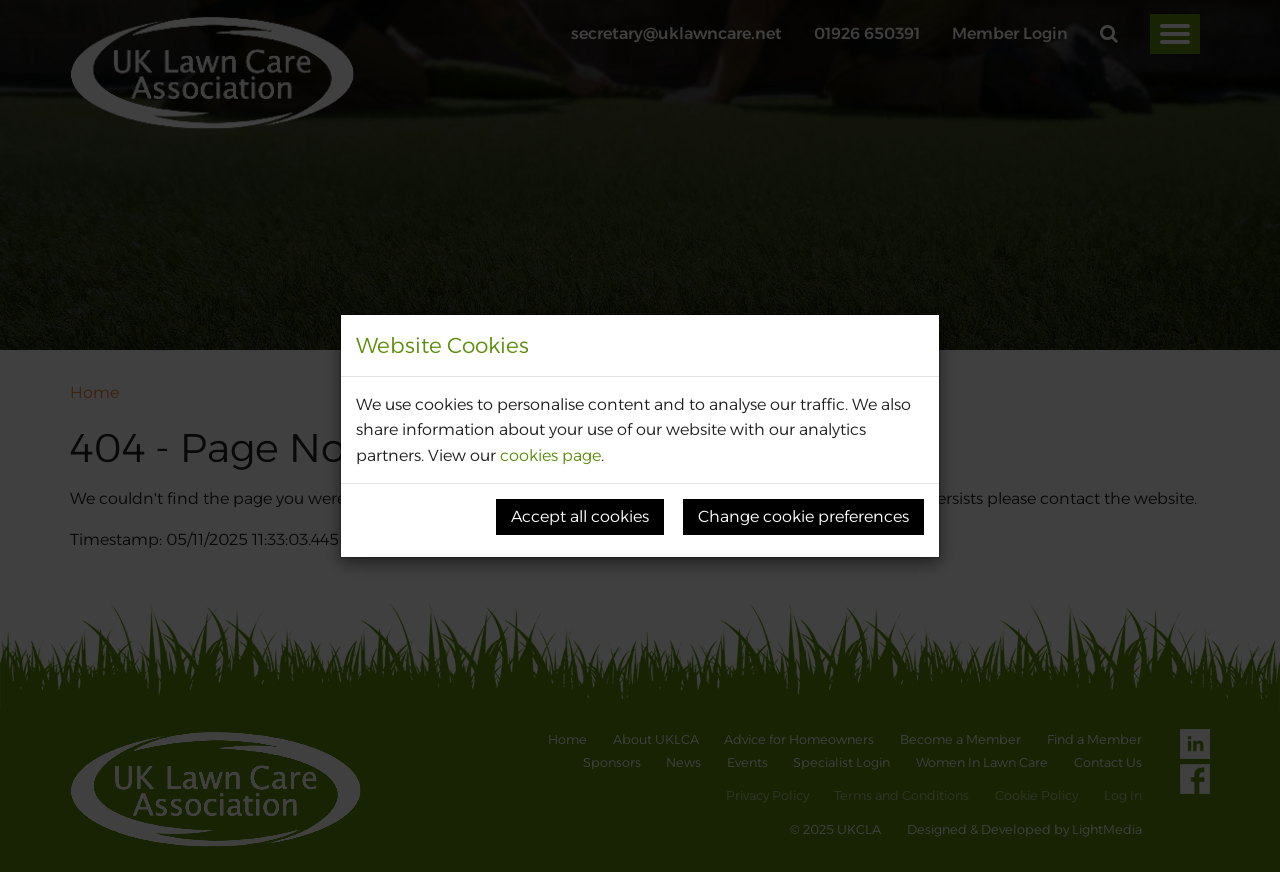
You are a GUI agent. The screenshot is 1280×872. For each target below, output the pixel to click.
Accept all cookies (580, 516)
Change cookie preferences (803, 516)
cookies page (550, 455)
